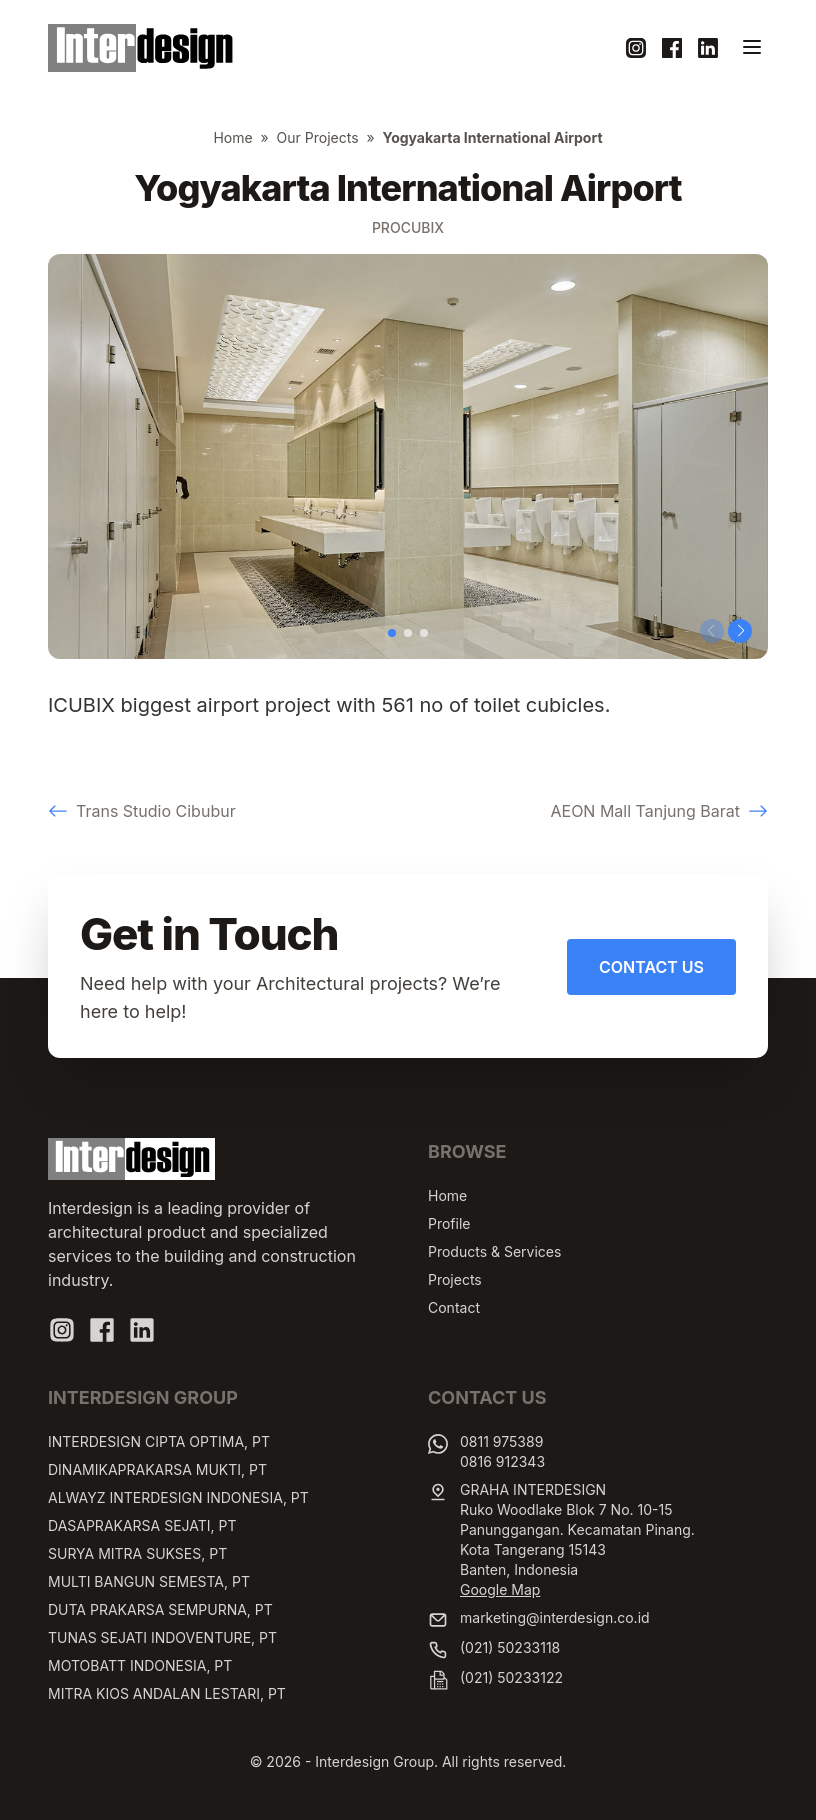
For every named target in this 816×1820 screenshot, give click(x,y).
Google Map (500, 1589)
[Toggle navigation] (752, 47)
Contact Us (651, 967)
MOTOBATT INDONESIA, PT (140, 1665)
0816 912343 (502, 1461)
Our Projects (318, 137)
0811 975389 (501, 1441)
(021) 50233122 (511, 1677)
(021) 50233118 (510, 1647)
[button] (392, 633)
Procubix (408, 227)
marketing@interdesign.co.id (555, 1617)
